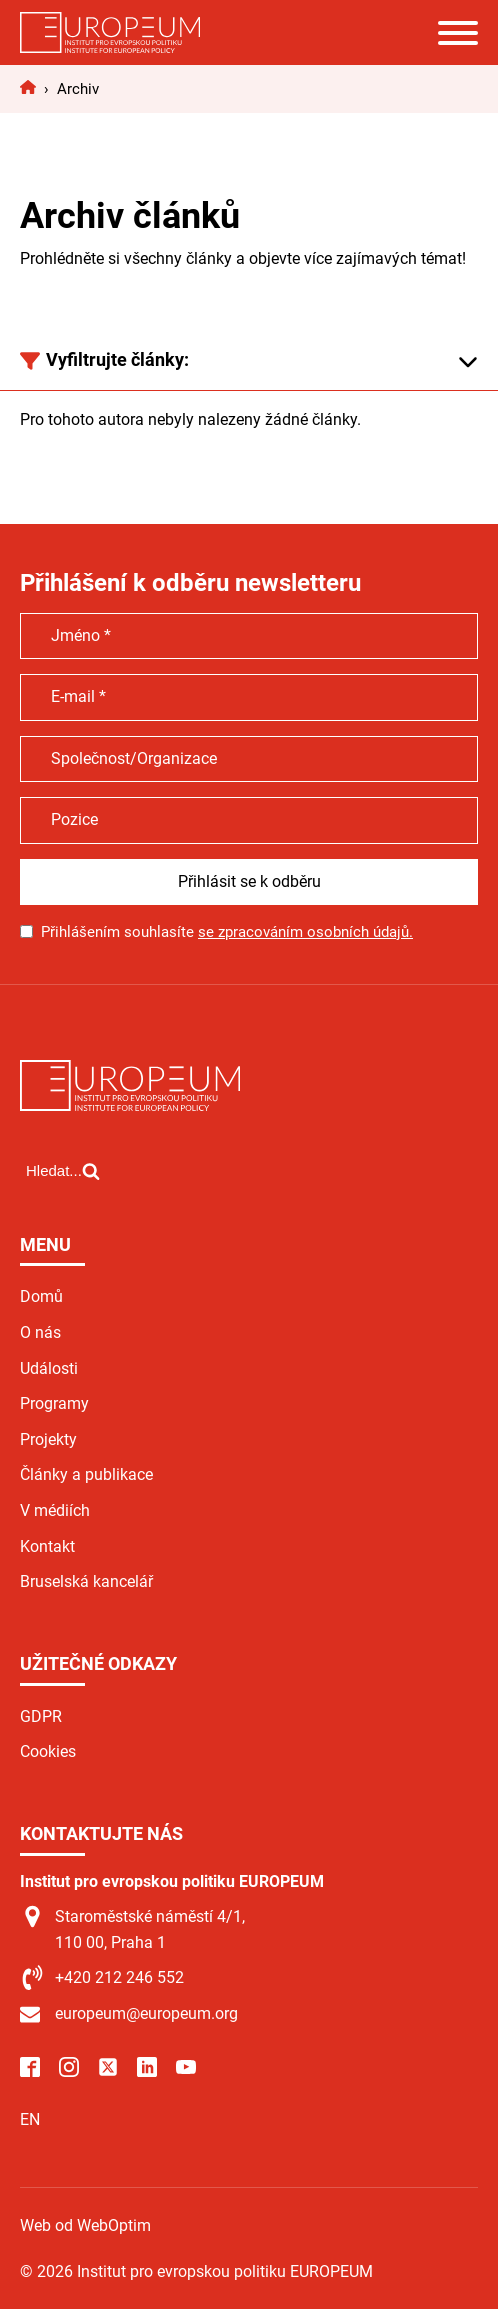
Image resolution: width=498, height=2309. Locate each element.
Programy (54, 1403)
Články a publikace (86, 1474)
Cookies (48, 1751)
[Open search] (63, 1171)
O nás (40, 1332)
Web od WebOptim (85, 2225)
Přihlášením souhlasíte (227, 932)
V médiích (55, 1510)
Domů (41, 1296)
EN (30, 2119)
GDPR (41, 1716)
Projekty (48, 1439)
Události (49, 1368)
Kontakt (47, 1546)
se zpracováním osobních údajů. (305, 932)
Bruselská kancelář (86, 1581)
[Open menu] (458, 33)
